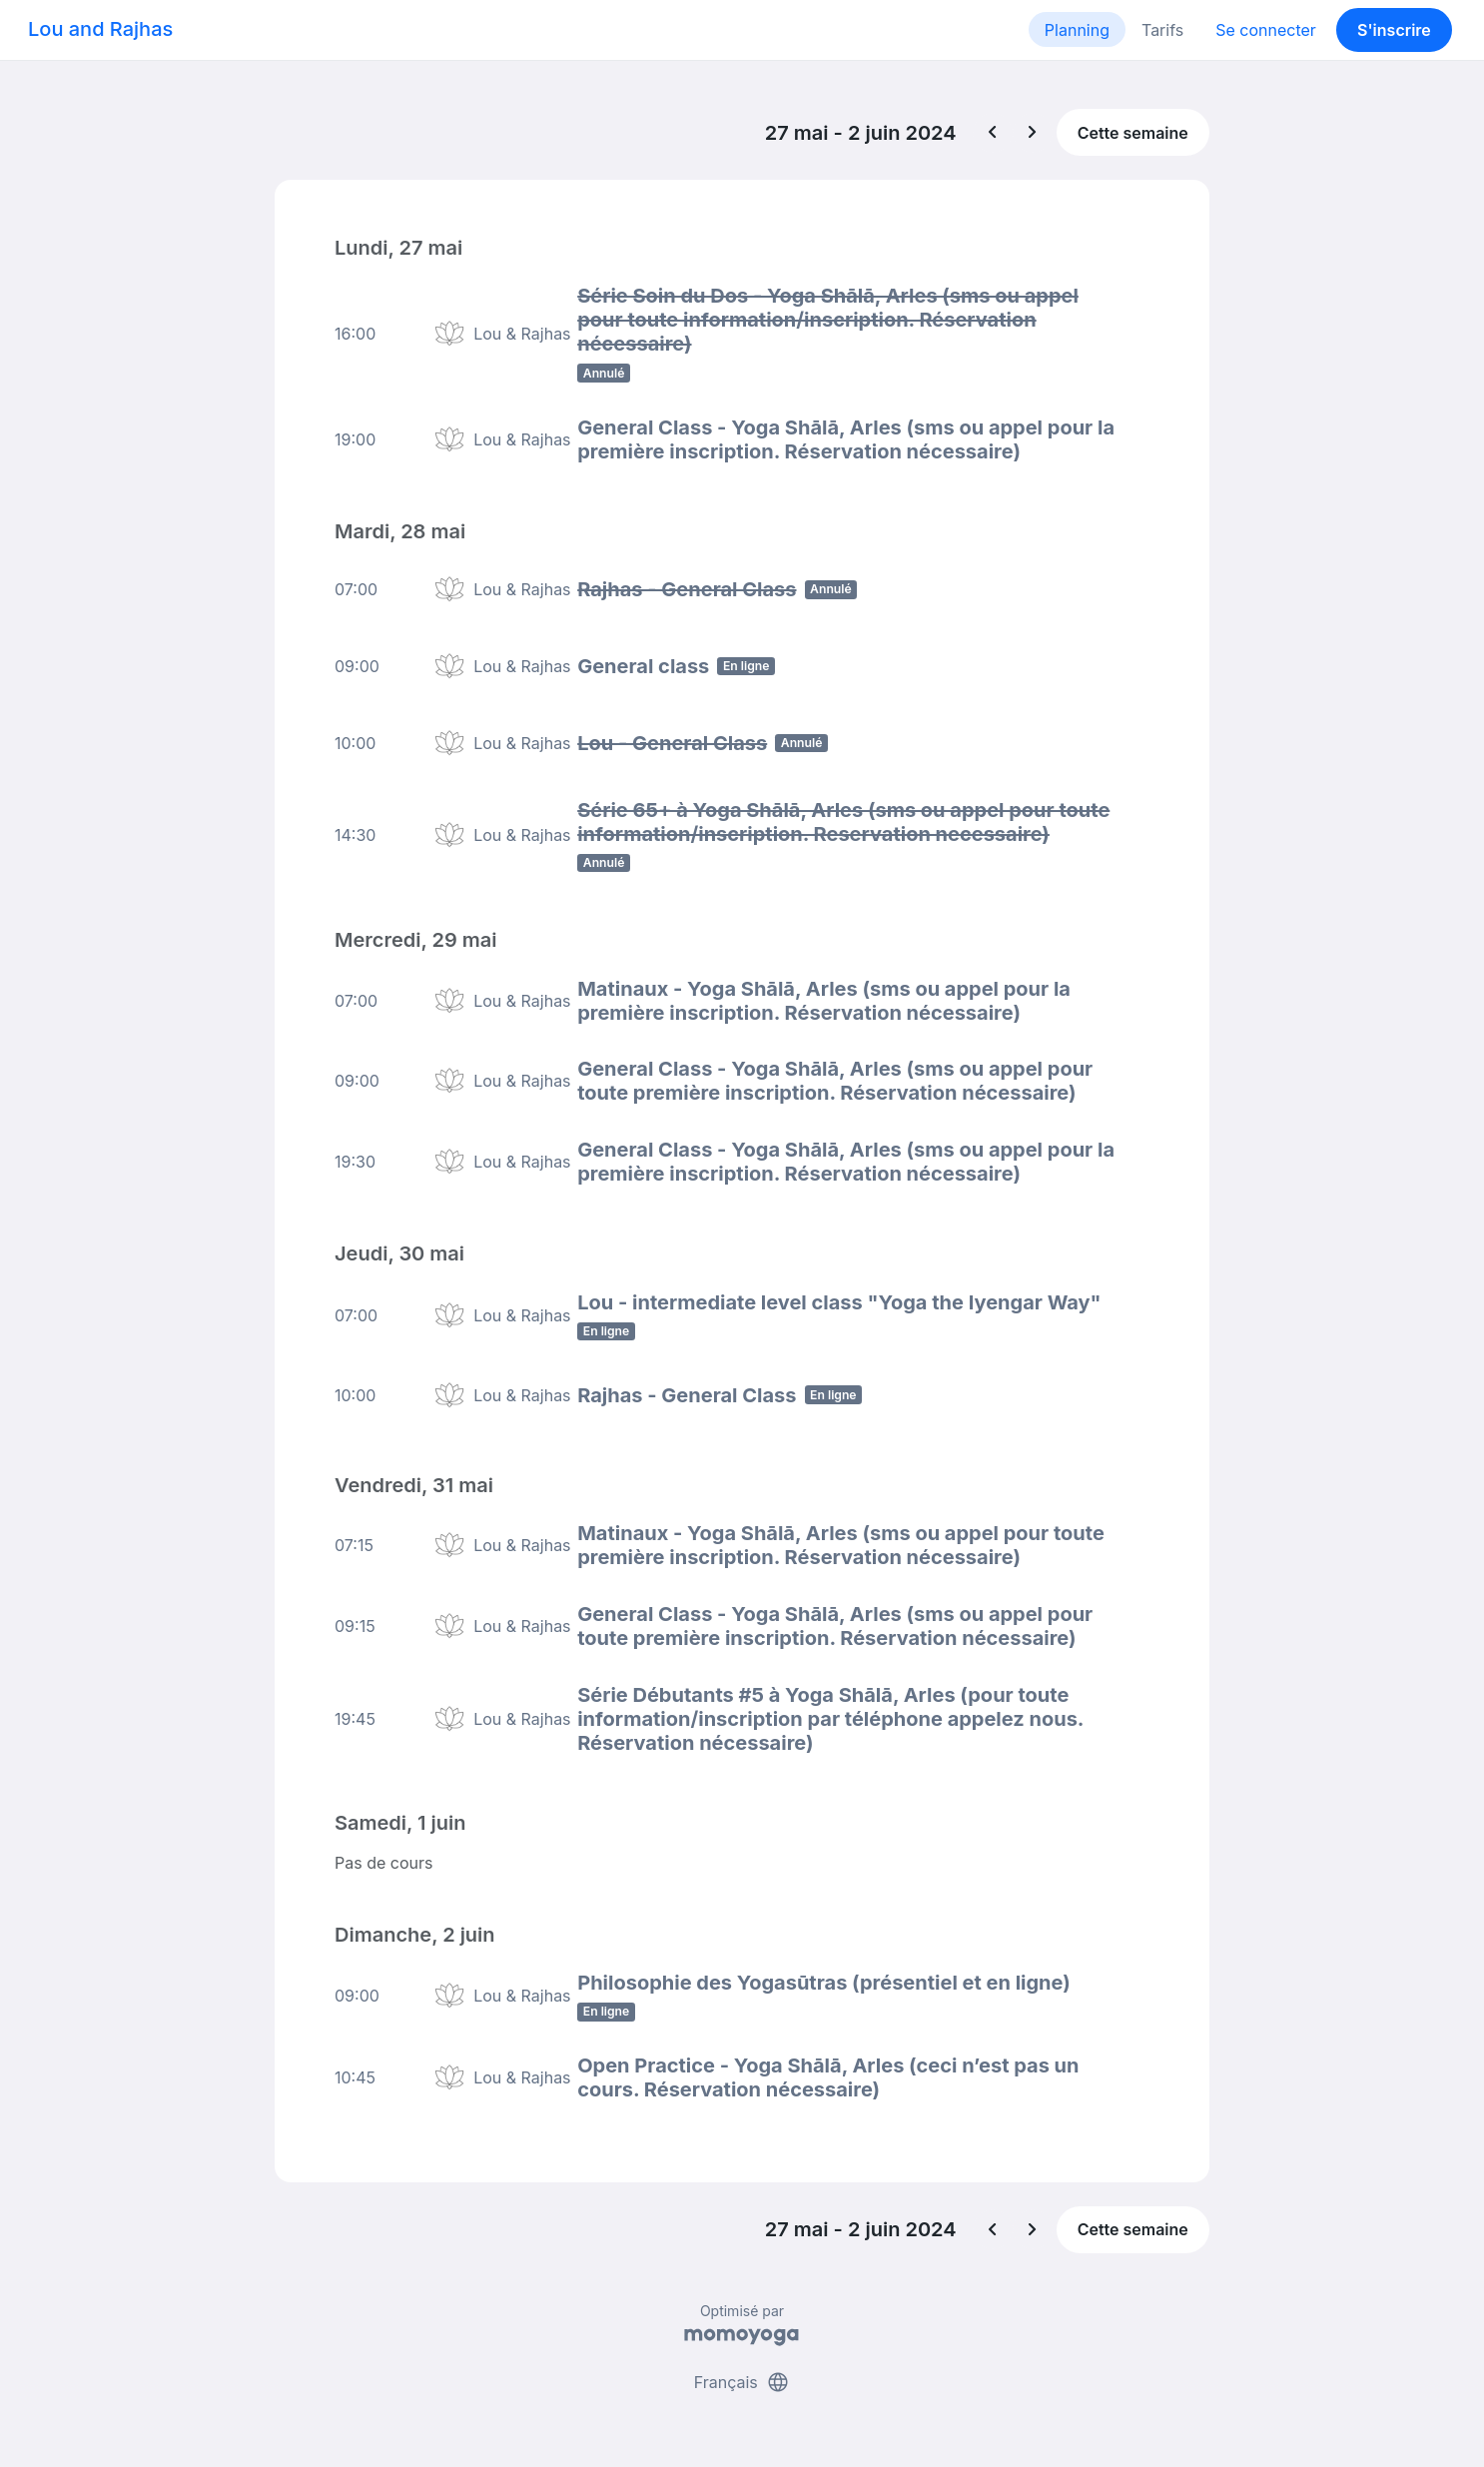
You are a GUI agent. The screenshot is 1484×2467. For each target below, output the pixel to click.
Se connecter (1265, 30)
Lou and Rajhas (100, 29)
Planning (1077, 30)
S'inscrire (1394, 30)
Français (742, 2375)
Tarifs (1162, 30)
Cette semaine (1133, 133)
